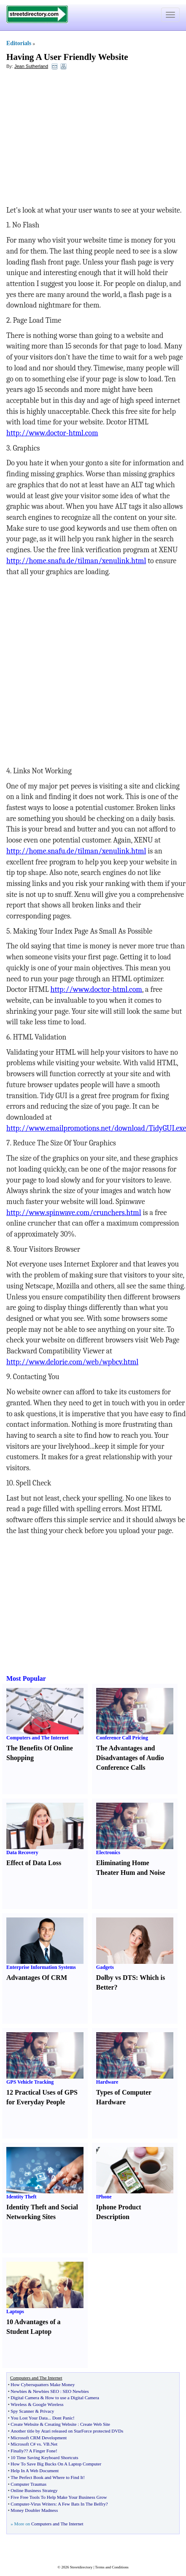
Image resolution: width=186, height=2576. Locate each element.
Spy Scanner (22, 2411)
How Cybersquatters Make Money (43, 2384)
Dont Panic (62, 2417)
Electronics (108, 1852)
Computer (20, 2503)
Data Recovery (22, 1852)
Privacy (47, 2411)
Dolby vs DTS (116, 1977)
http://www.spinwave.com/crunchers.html (73, 1212)
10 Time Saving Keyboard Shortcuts (44, 2457)
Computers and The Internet (37, 1738)
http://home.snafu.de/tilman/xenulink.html (76, 560)
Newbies (19, 2391)
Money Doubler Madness (34, 2510)
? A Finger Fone (41, 2450)
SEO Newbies (76, 2391)
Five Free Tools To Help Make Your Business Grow (59, 2497)
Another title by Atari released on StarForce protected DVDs (67, 2430)
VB (46, 2443)
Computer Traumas (28, 2484)
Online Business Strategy (34, 2490)
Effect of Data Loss (33, 1862)
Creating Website (61, 2424)
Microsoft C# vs (26, 2443)
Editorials (18, 43)
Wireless (19, 2404)
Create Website (24, 2424)
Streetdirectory (81, 2567)
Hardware (107, 2082)
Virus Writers (43, 2503)
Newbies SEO (46, 2391)
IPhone (104, 2197)
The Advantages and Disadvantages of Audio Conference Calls (130, 1757)
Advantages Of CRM (36, 1977)
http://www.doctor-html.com (52, 433)
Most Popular (26, 1678)
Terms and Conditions (111, 2567)
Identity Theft (21, 2197)
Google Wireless (47, 2404)
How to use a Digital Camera (72, 2397)
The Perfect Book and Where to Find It (47, 2477)
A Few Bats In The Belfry (82, 2503)
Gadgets (105, 1967)
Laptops (15, 2311)
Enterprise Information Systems (41, 1967)
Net (54, 2443)
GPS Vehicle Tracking (30, 2082)
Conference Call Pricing (122, 1738)
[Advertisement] (75, 137)
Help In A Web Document (35, 2470)
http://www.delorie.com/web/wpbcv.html (72, 1362)
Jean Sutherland (31, 66)
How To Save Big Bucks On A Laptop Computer (56, 2463)
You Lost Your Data (29, 2417)
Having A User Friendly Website (67, 57)
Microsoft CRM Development (39, 2437)
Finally (17, 2450)
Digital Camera (25, 2397)
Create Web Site (95, 2424)
